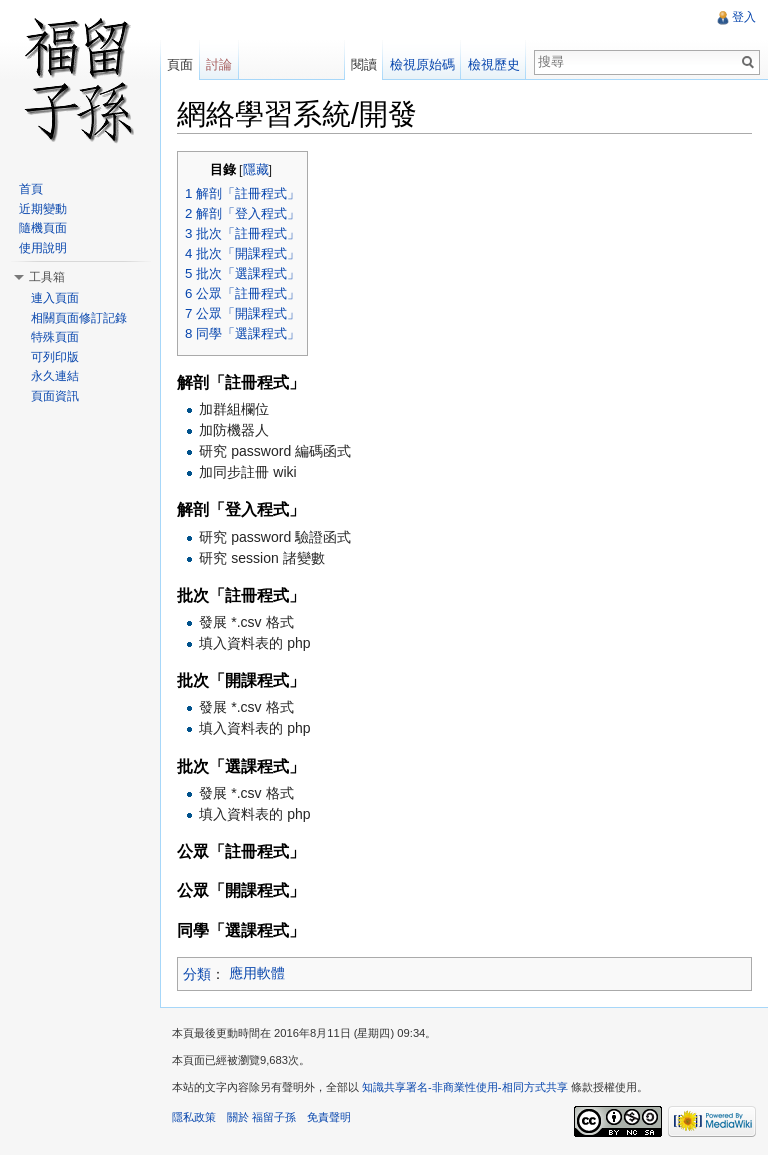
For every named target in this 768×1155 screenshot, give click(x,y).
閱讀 (364, 64)
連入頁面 (55, 298)
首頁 (31, 189)
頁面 (180, 64)
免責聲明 (329, 1117)
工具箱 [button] (47, 277)
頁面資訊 (55, 396)
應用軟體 (257, 973)
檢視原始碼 (422, 64)
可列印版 (55, 357)
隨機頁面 (43, 228)
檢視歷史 (494, 64)
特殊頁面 (55, 337)
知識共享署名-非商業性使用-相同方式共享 (464, 1087)
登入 (744, 17)
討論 (219, 64)
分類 (197, 974)
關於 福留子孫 (261, 1117)
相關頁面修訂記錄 (79, 318)
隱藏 (256, 170)
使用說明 (43, 248)
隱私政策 (194, 1117)
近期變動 (43, 209)
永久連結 (55, 376)
